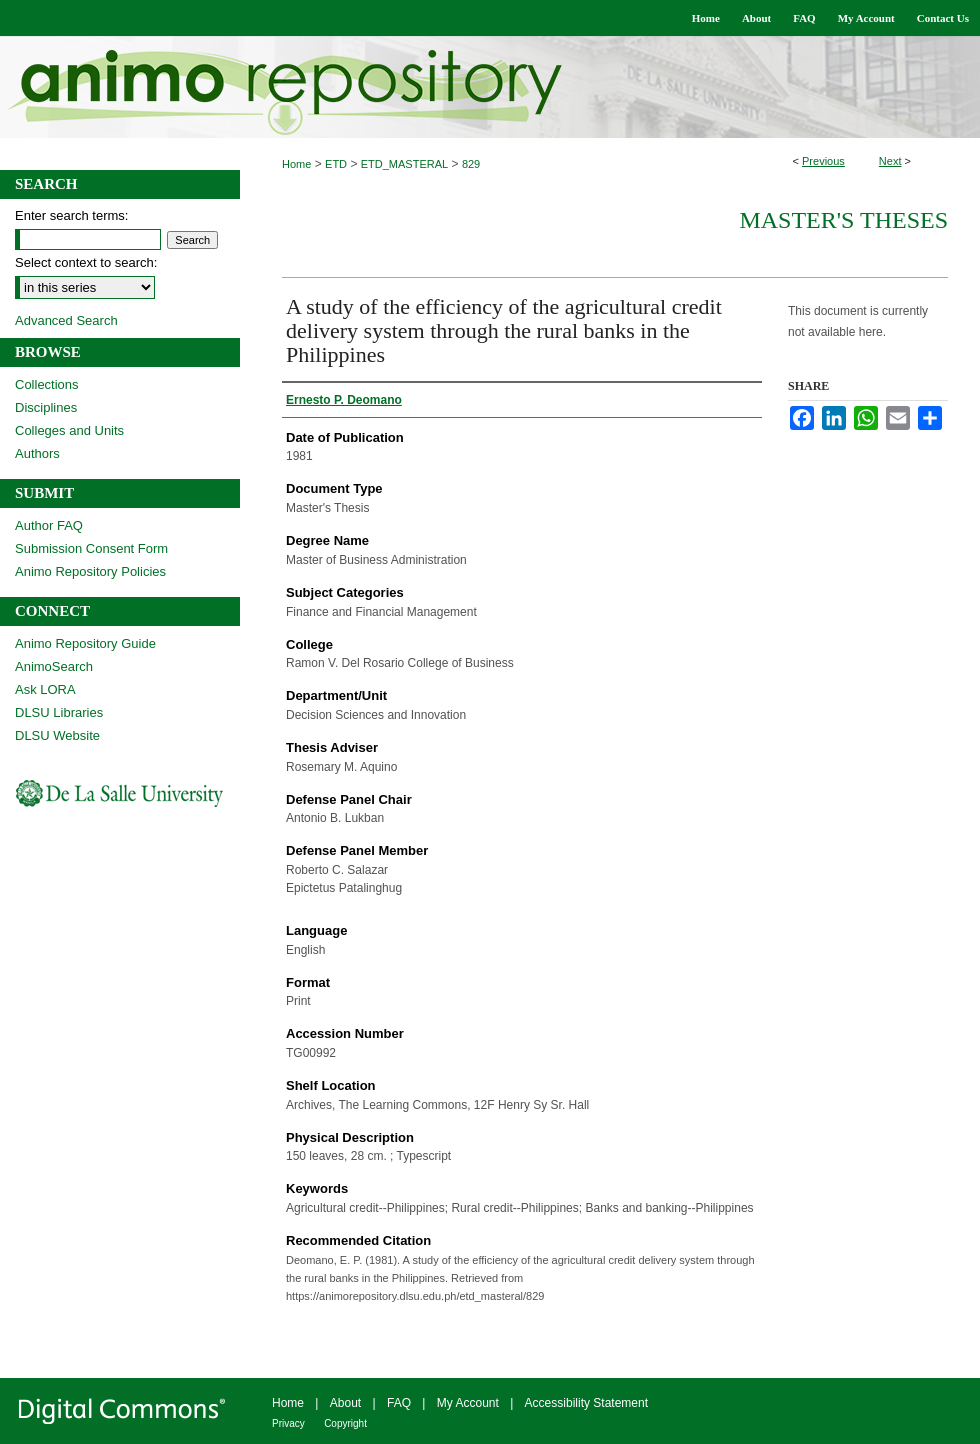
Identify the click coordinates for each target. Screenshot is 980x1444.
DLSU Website (57, 735)
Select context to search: (86, 262)
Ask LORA (45, 689)
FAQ (399, 1403)
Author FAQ (49, 525)
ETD (336, 164)
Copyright (345, 1423)
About (345, 1403)
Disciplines (46, 407)
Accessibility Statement (586, 1403)
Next (890, 161)
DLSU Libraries (59, 712)
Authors (37, 453)
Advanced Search (66, 320)
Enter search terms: (71, 215)
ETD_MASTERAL (404, 164)
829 (471, 164)
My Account (468, 1403)
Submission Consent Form (91, 548)
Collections (47, 384)
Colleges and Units (69, 430)
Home (296, 164)
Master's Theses (843, 220)
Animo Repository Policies (90, 571)
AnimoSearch (54, 666)
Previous (823, 161)
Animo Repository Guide (85, 643)
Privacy (288, 1423)
